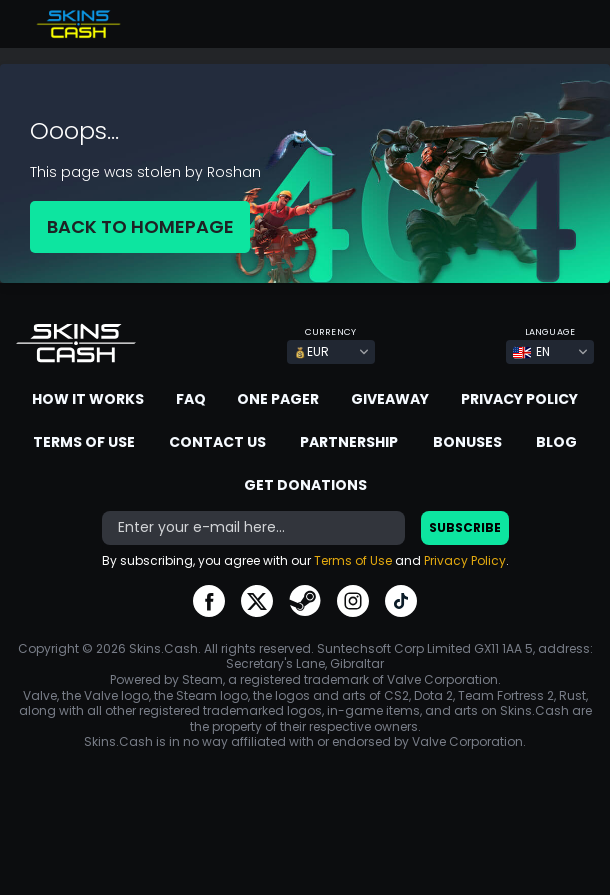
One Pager (278, 399)
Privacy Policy (519, 399)
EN (531, 351)
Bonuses (467, 442)
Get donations (305, 485)
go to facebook (209, 601)
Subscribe (465, 527)
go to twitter (257, 601)
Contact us (217, 442)
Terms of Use (84, 442)
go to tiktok (401, 601)
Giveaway (390, 399)
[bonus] (253, 528)
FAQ (191, 399)
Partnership (349, 442)
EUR (311, 351)
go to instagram (353, 601)
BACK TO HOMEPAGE (140, 226)
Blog (556, 442)
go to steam (305, 601)
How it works (88, 399)
